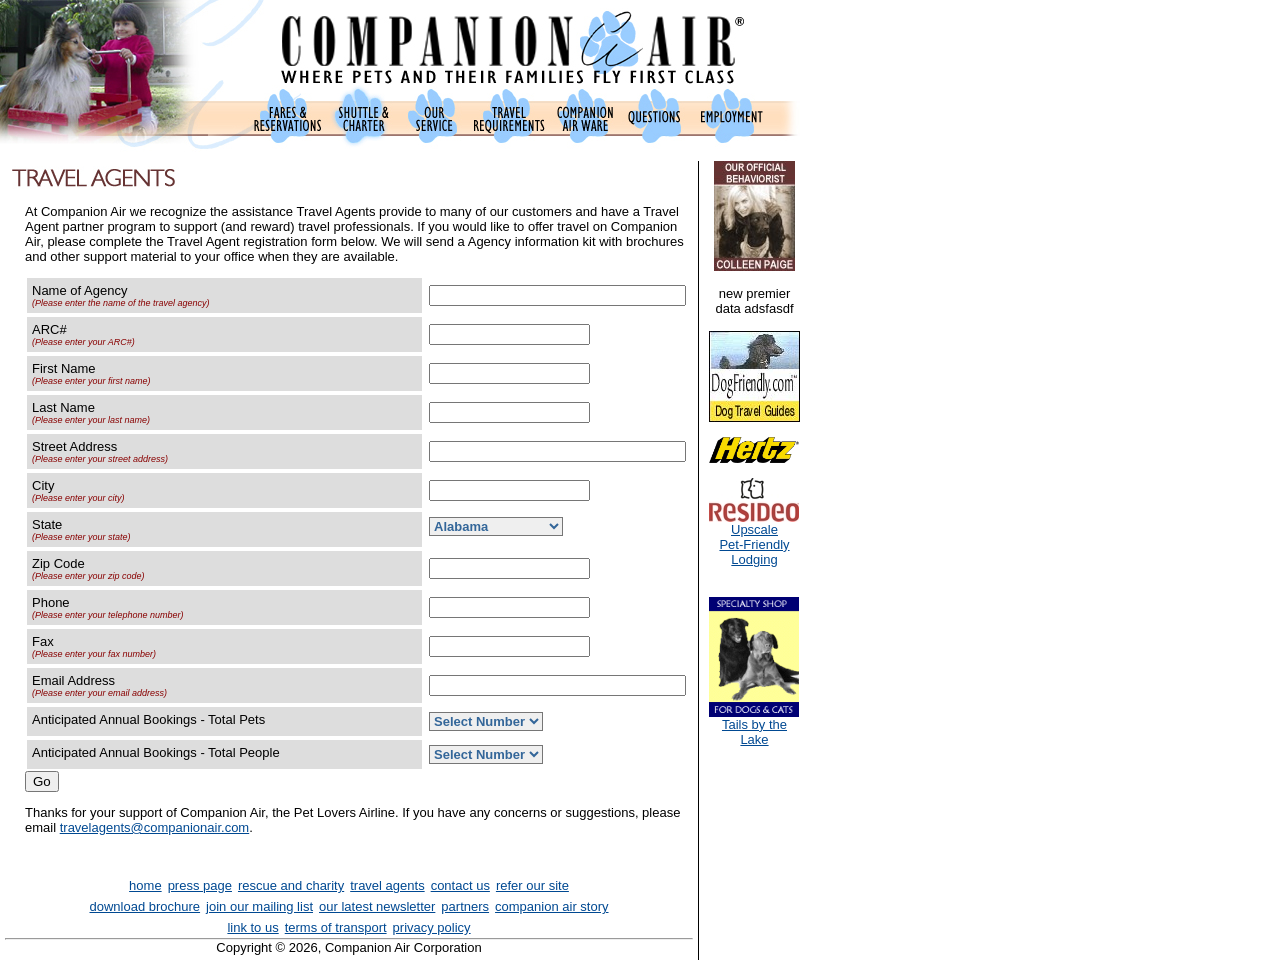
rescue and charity (291, 885)
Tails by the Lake (754, 726)
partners (465, 906)
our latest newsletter (377, 906)
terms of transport (336, 927)
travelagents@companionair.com (155, 827)
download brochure (145, 906)
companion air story (551, 906)
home (145, 885)
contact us (460, 885)
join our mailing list (259, 906)
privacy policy (432, 927)
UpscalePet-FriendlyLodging (754, 538)
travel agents (387, 885)
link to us (252, 927)
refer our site (532, 885)
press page (200, 885)
